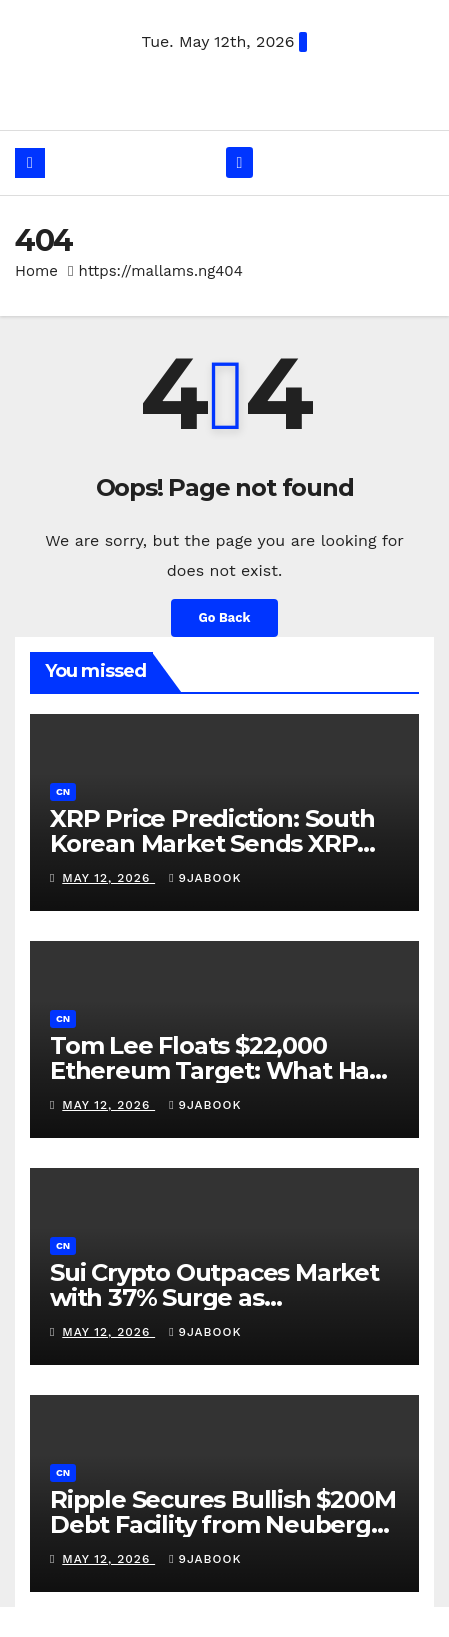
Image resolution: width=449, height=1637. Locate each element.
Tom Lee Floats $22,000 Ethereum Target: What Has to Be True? (215, 1070)
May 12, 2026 (108, 878)
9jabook (205, 878)
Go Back (225, 617)
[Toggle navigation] (239, 162)
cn (63, 791)
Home (36, 271)
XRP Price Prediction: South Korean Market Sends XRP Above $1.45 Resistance (212, 843)
